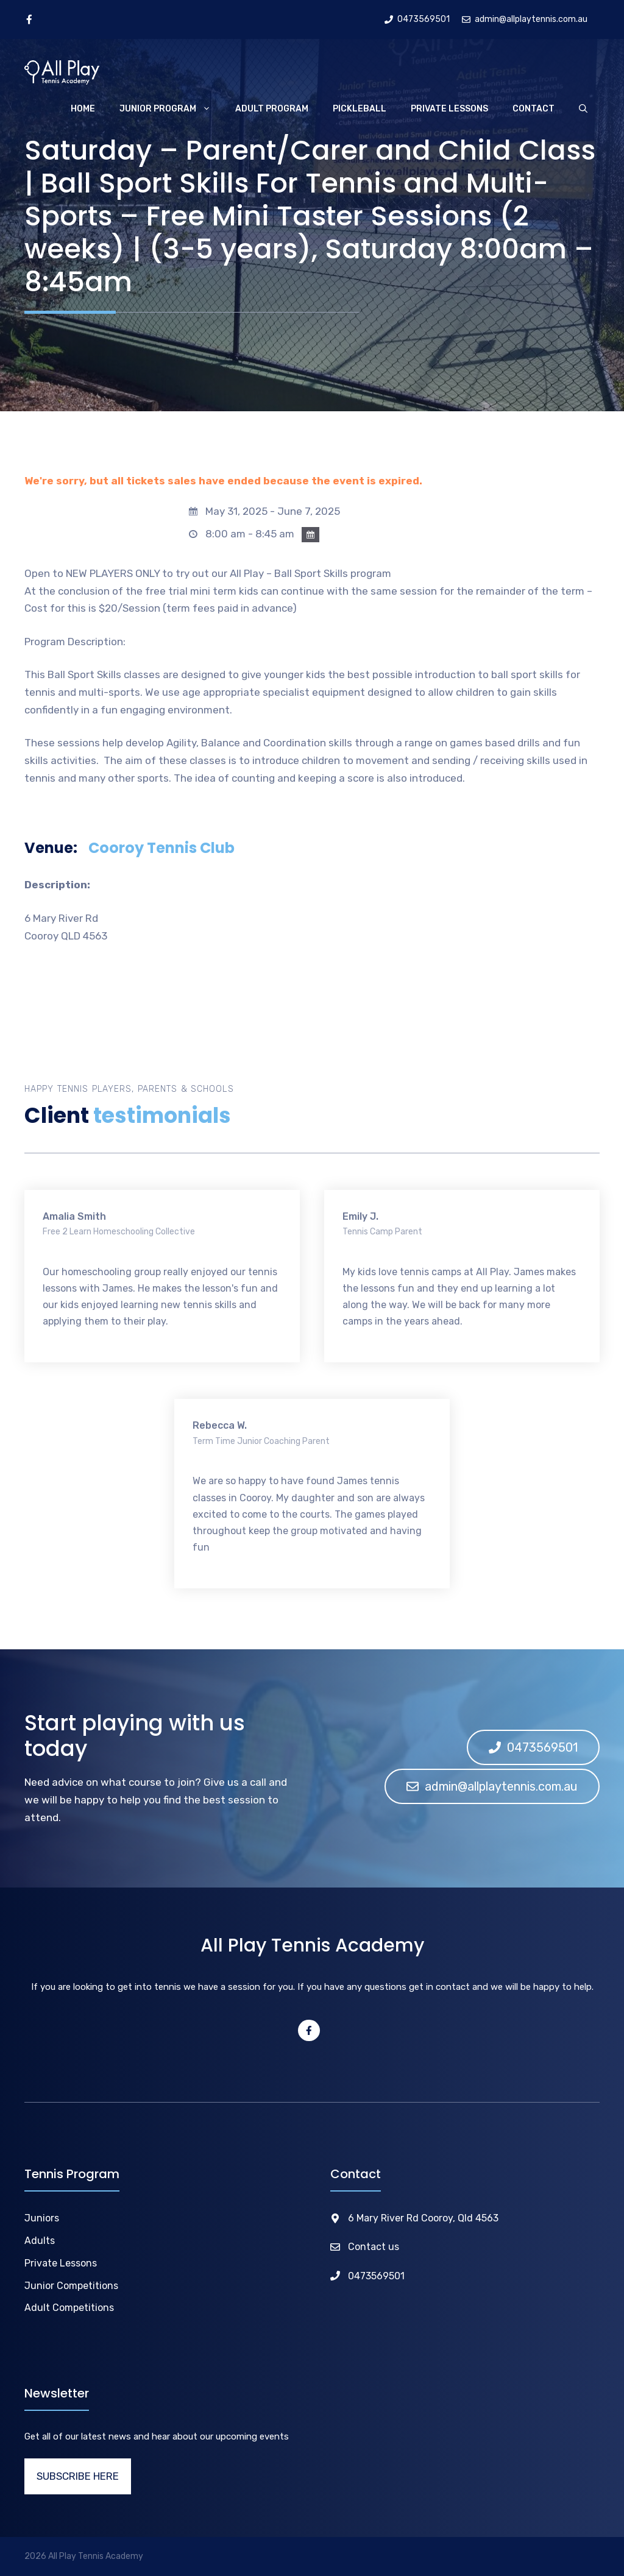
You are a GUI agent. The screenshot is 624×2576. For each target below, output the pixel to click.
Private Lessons (449, 109)
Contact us (373, 2246)
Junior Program (171, 109)
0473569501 (376, 2276)
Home (83, 109)
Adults (39, 2240)
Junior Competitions (71, 2285)
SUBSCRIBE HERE (78, 2476)
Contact (533, 109)
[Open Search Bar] (583, 109)
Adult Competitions (69, 2307)
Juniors (41, 2218)
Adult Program (271, 109)
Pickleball (359, 109)
